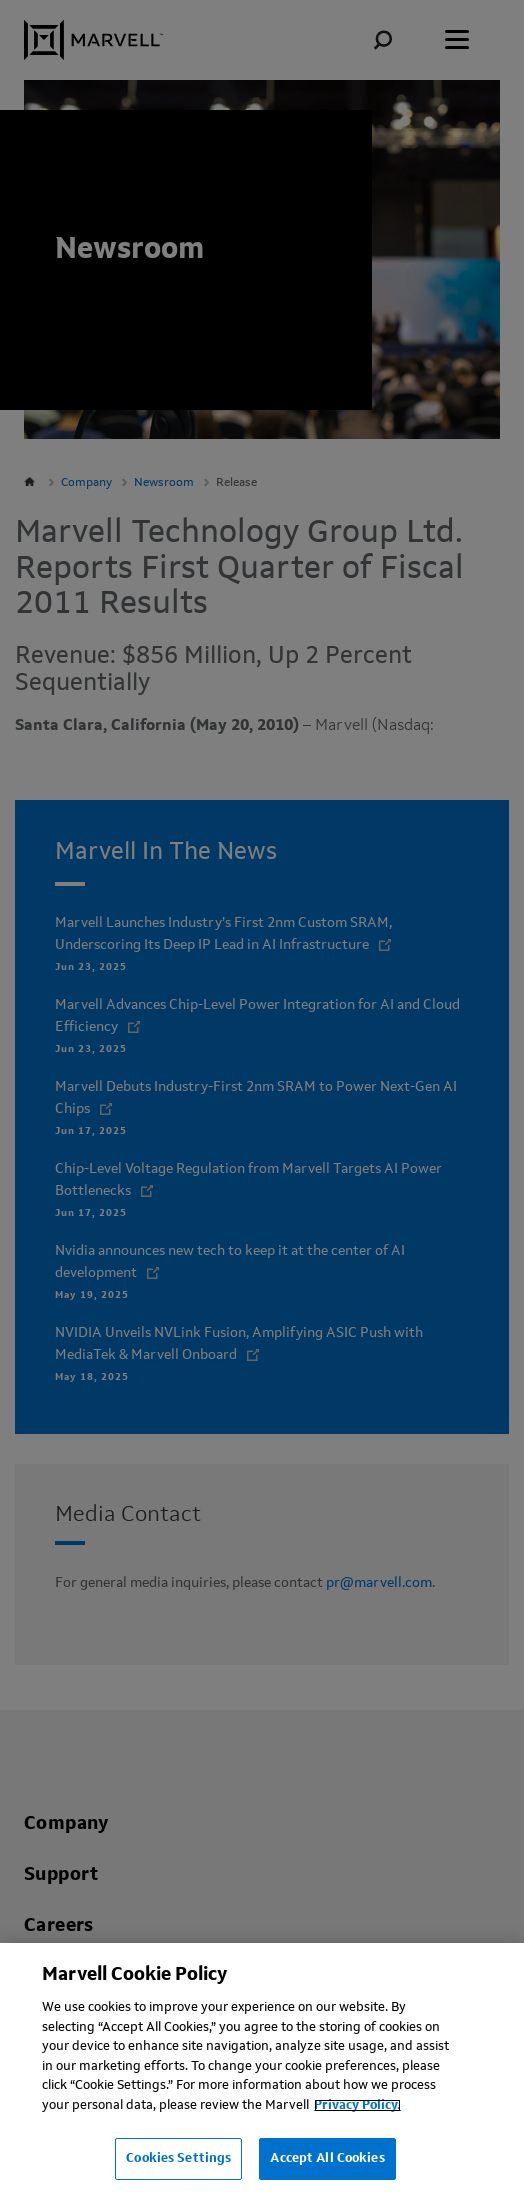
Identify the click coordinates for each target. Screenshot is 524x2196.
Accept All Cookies (327, 2158)
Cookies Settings (178, 2158)
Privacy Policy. (357, 2105)
